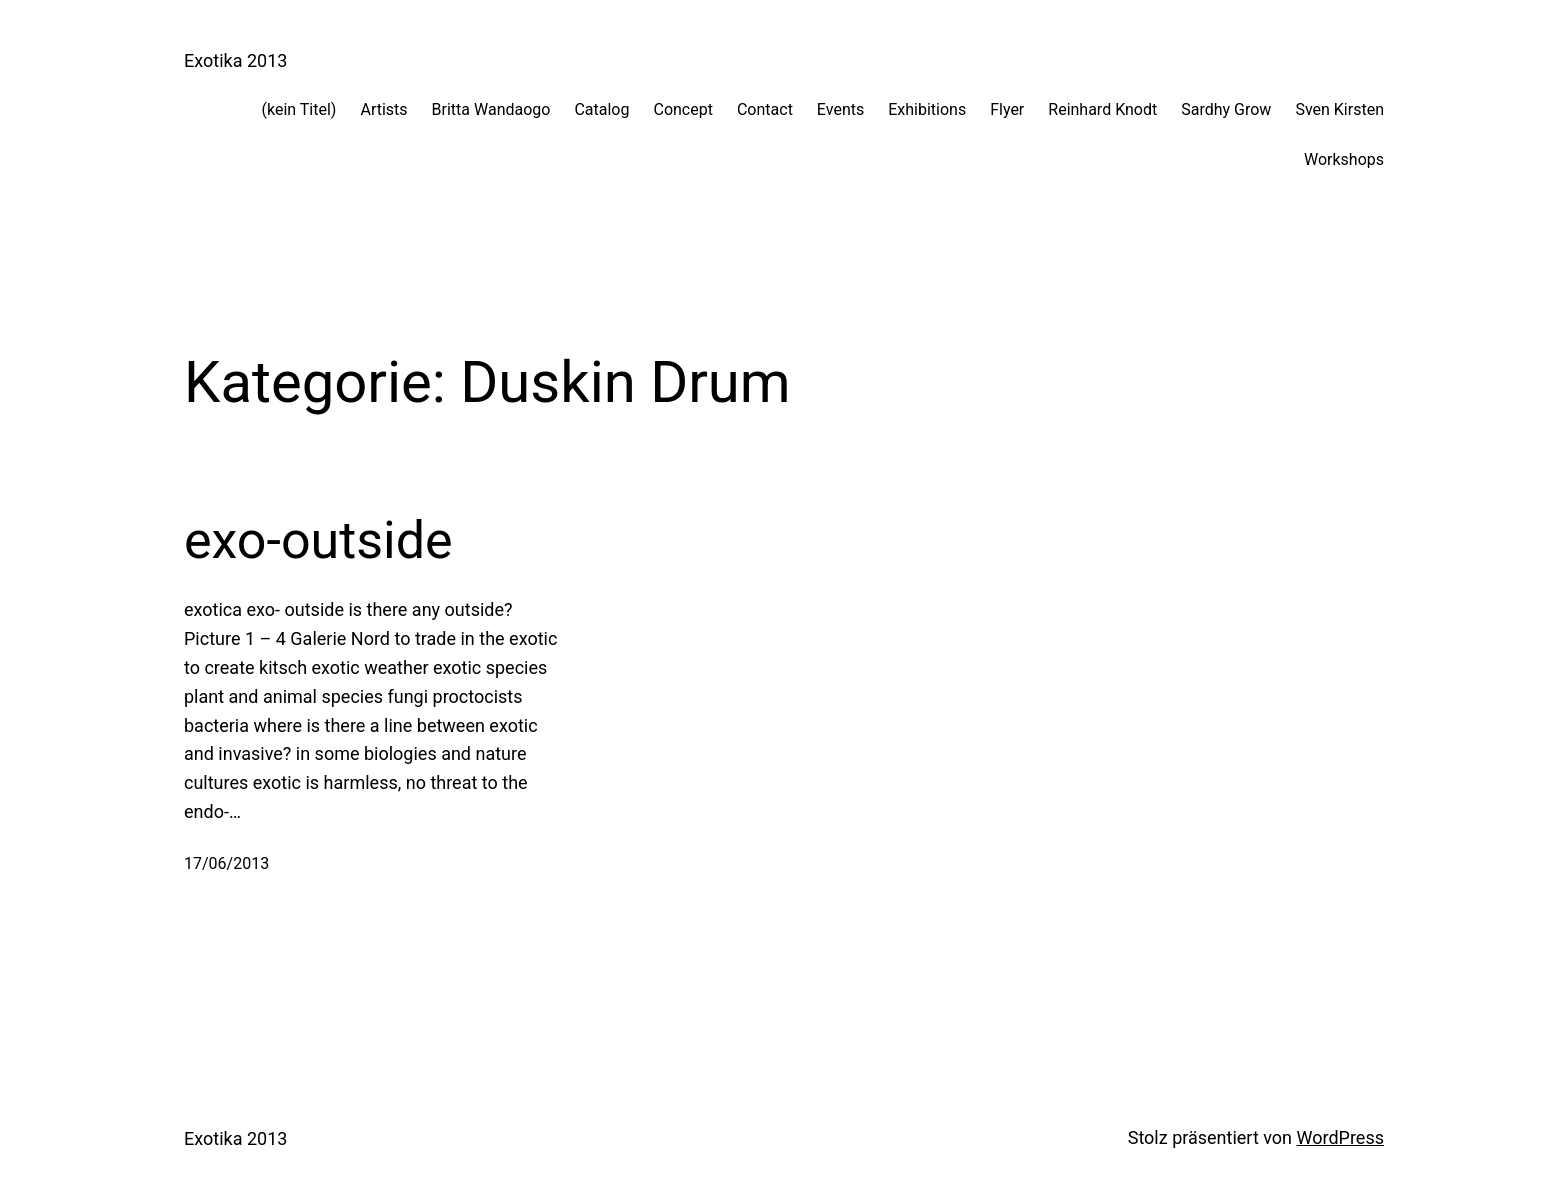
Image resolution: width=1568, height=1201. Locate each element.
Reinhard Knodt (1102, 109)
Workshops (1344, 159)
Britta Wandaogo (491, 109)
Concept (682, 109)
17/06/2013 (226, 863)
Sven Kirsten (1339, 109)
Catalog (601, 109)
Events (840, 109)
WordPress (1340, 1137)
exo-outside (318, 540)
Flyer (1007, 109)
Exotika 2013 (235, 60)
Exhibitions (927, 109)
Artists (383, 109)
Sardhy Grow (1226, 109)
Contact (765, 109)
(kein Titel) (299, 109)
